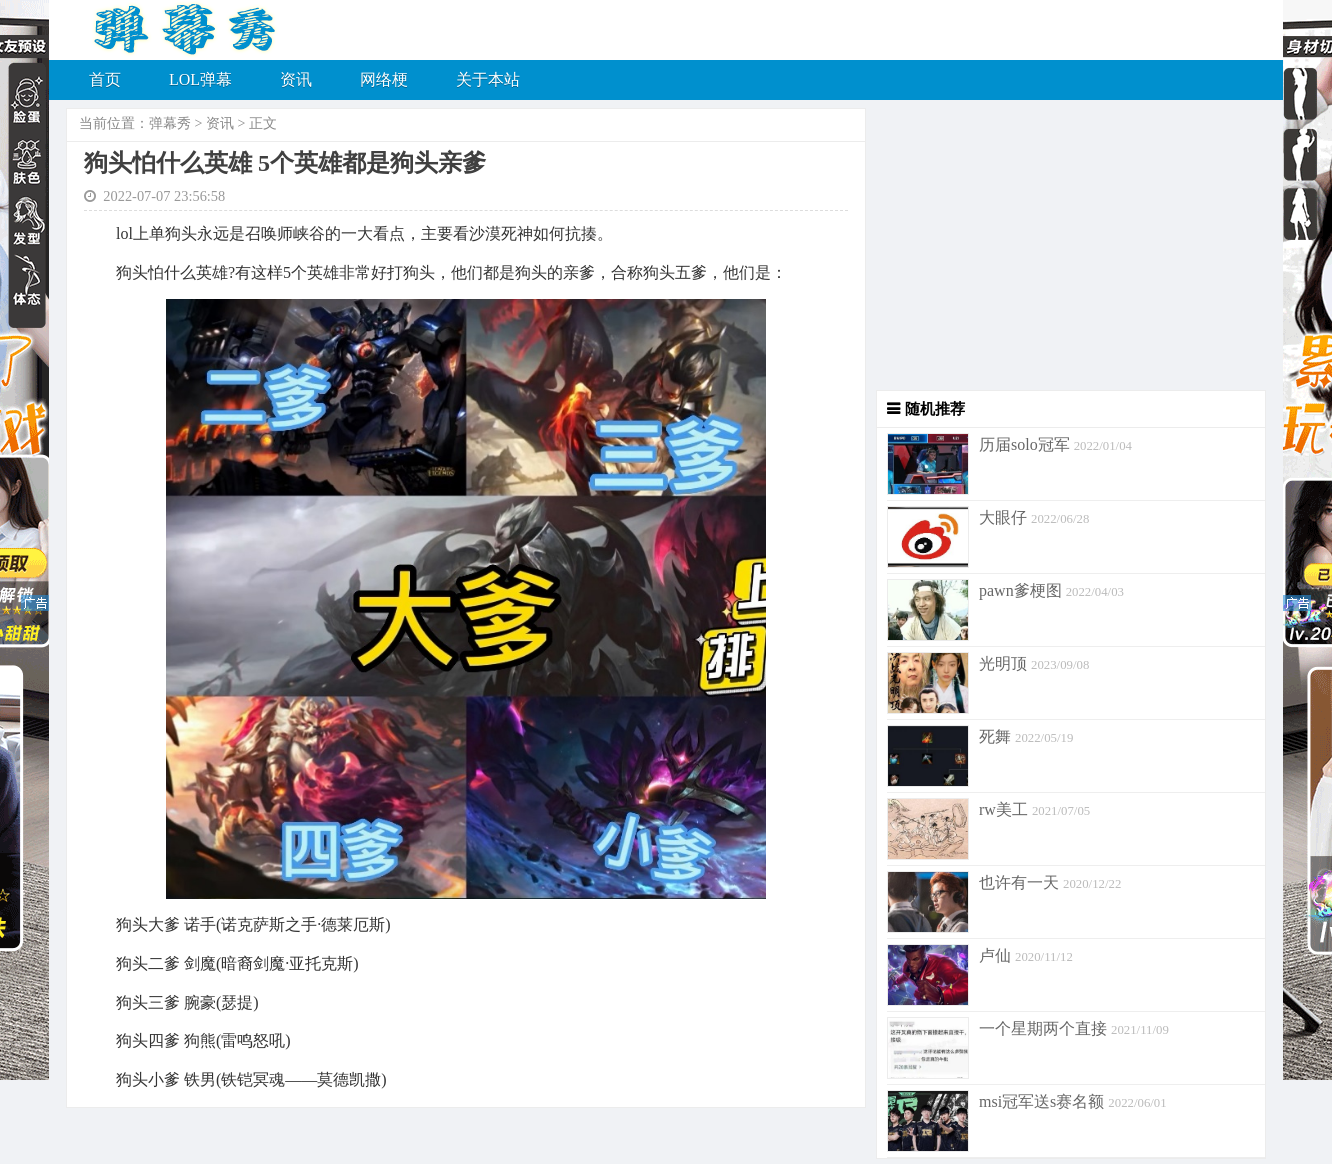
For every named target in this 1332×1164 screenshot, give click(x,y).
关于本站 (488, 79)
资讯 (296, 79)
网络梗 (384, 79)
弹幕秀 (170, 123)
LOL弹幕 (200, 79)
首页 (105, 79)
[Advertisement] (1066, 250)
